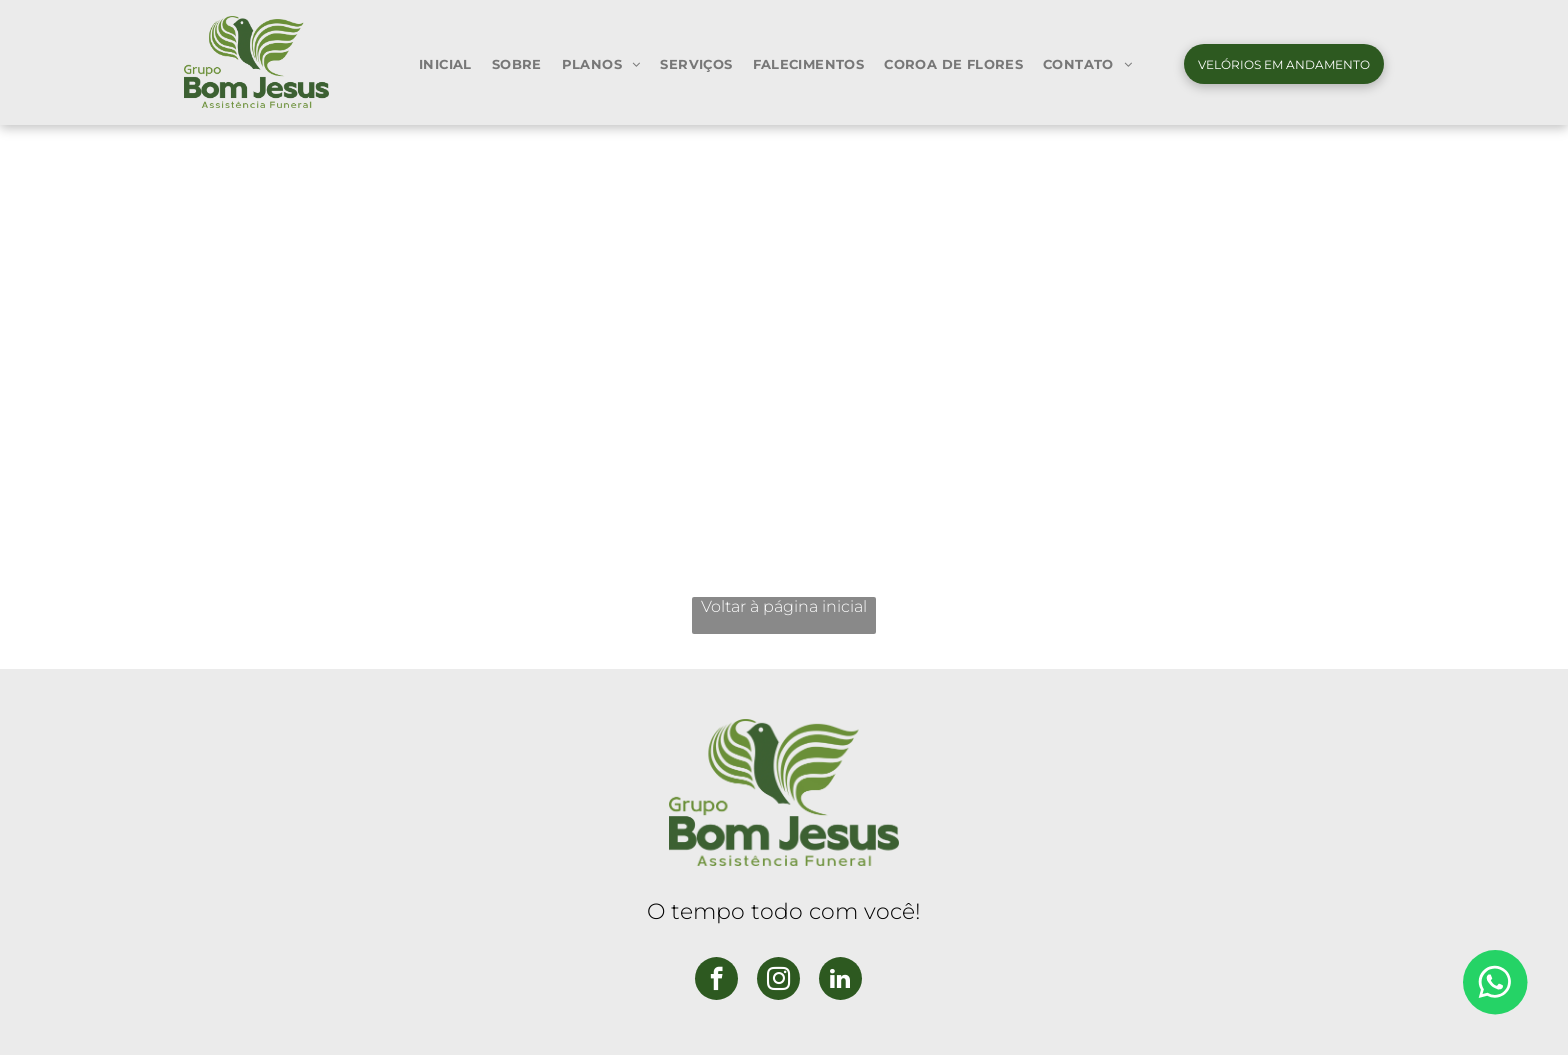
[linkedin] (840, 981)
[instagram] (778, 981)
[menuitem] (445, 63)
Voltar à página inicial (784, 606)
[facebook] (716, 981)
